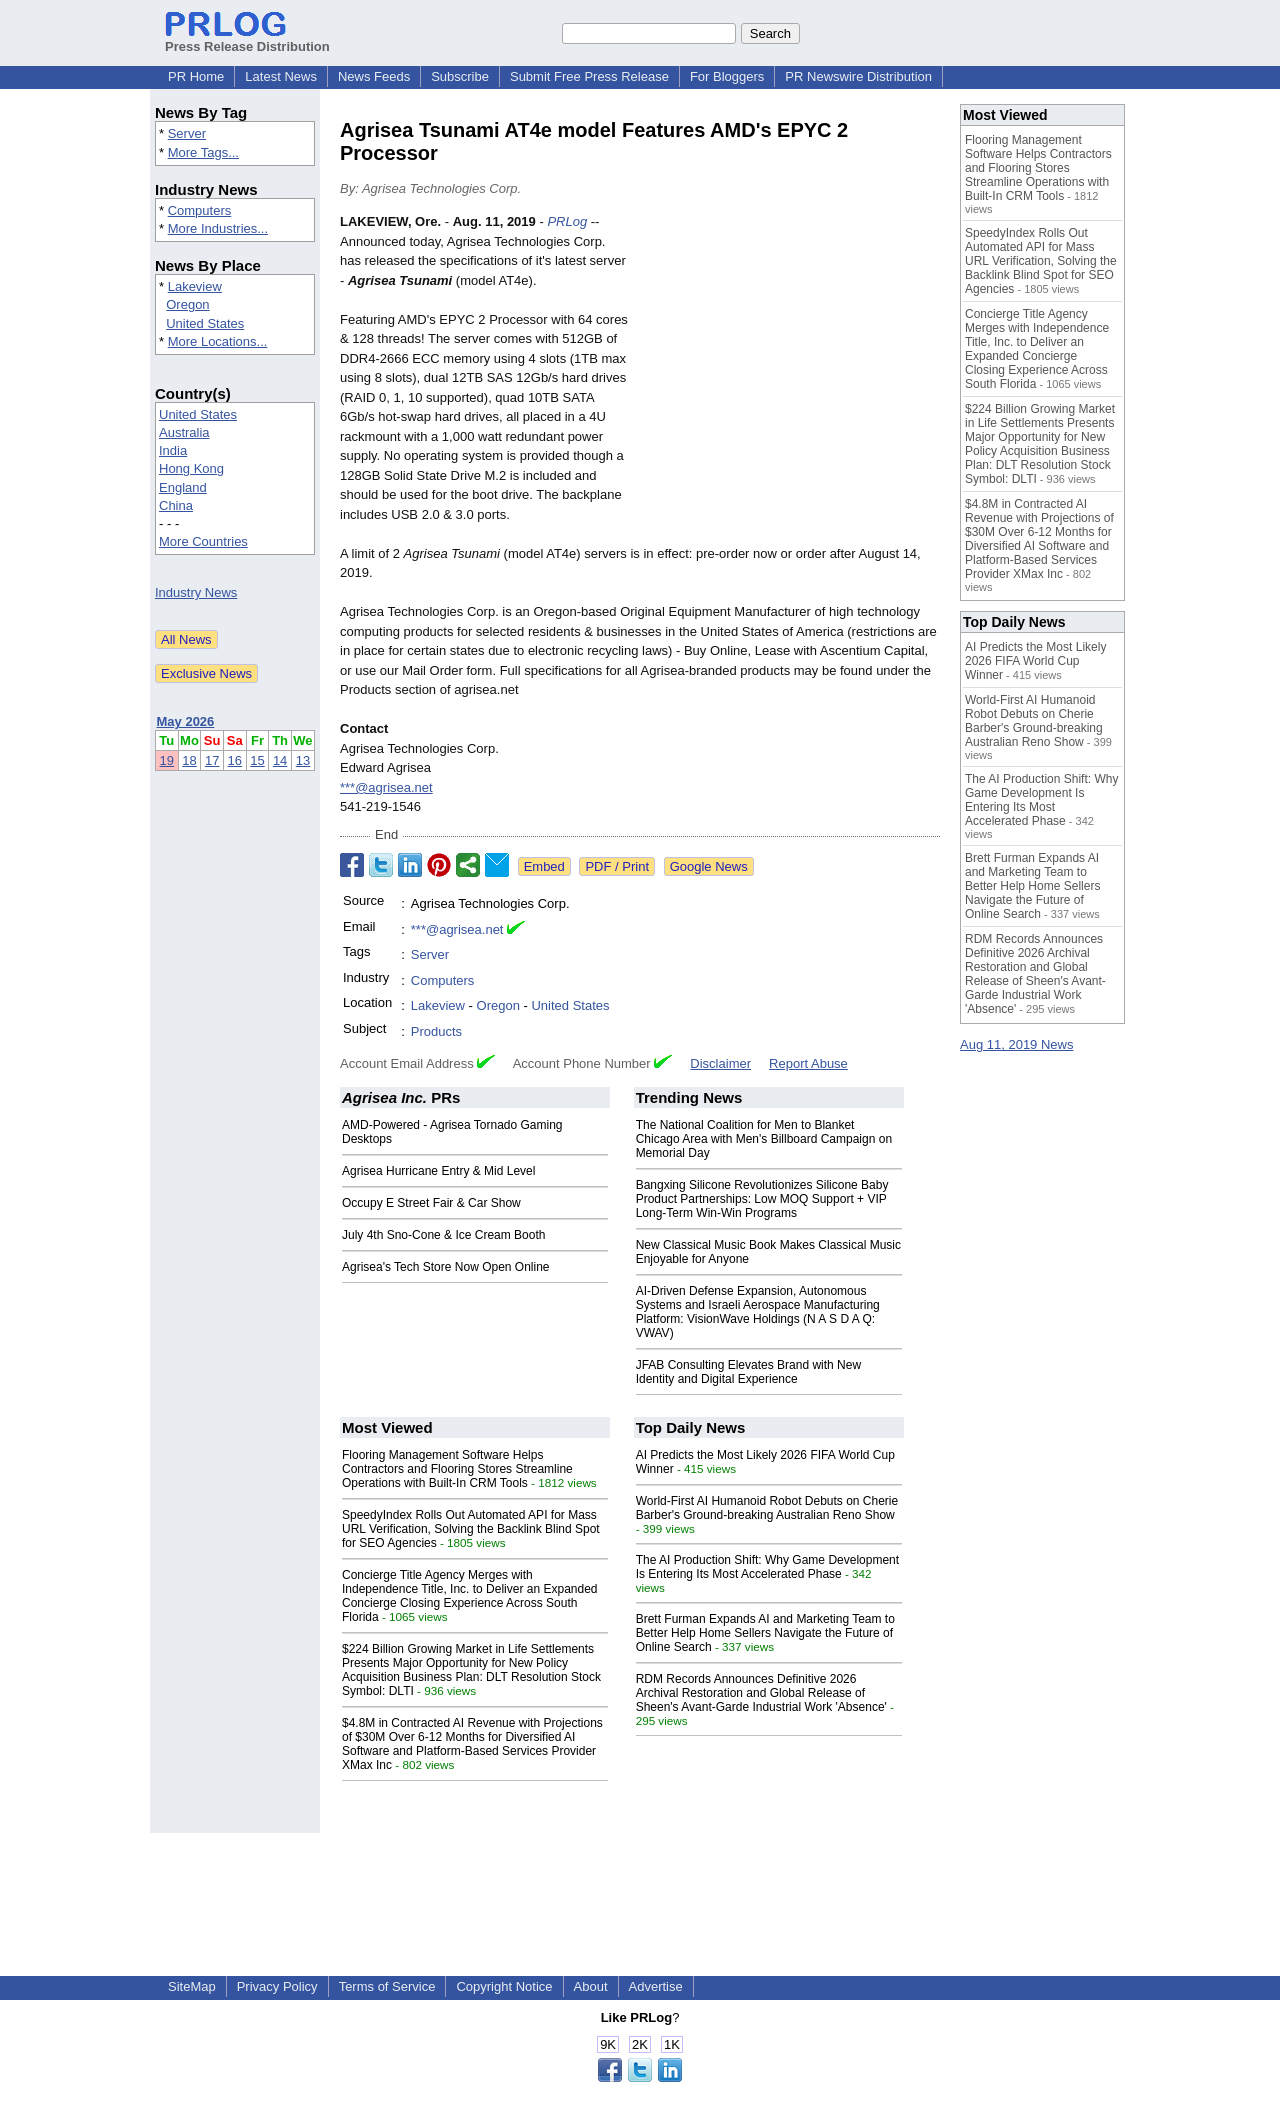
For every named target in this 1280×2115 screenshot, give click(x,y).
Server (187, 133)
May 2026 (186, 721)
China (176, 505)
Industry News (196, 592)
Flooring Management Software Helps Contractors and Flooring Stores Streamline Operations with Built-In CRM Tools (457, 1469)
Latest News (281, 76)
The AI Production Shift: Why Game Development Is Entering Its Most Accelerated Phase (767, 1567)
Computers (200, 210)
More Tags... (203, 152)
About (591, 1986)
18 (189, 760)
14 (280, 760)
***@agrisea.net (386, 787)
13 (303, 760)
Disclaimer (720, 1063)
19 (167, 760)
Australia (184, 432)
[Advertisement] (790, 359)
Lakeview (195, 286)
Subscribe (460, 76)
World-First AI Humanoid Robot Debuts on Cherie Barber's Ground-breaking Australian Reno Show (767, 1508)
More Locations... (218, 341)
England (183, 487)
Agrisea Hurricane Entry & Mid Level (438, 1171)
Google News (709, 866)
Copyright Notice (504, 1986)
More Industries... (218, 228)
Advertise (656, 1986)
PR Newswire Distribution (858, 76)
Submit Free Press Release (589, 76)
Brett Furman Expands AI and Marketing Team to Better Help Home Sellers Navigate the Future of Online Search (765, 1633)
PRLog (567, 221)
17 (212, 760)
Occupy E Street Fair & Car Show (431, 1203)
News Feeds (374, 76)
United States (205, 323)
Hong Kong (191, 468)
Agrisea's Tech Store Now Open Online (446, 1267)
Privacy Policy (277, 1986)
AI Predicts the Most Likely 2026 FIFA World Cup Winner (1035, 661)
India (173, 450)
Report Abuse (808, 1063)
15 (257, 760)
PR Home (196, 76)
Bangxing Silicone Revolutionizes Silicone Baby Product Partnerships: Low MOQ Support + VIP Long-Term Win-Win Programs (762, 1199)
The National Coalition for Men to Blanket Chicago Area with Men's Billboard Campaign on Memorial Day (764, 1139)
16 (235, 760)
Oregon (187, 304)
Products (436, 1031)
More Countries (203, 541)
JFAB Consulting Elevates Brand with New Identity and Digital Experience (748, 1372)
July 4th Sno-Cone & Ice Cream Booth (443, 1235)
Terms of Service (387, 1986)
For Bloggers (727, 76)
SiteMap (192, 1986)
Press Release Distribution (247, 39)
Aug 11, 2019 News (1016, 1044)
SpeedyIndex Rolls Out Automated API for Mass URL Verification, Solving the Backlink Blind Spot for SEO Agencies (471, 1529)
